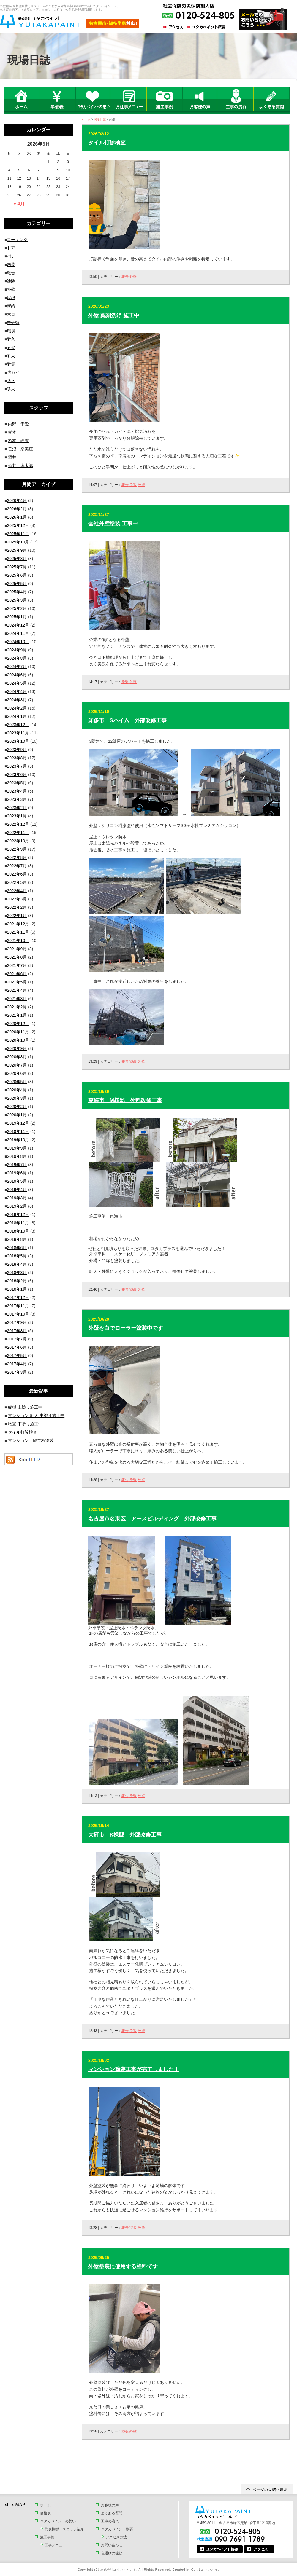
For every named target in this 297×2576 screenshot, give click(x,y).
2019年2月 (17, 1206)
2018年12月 (18, 1214)
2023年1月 (17, 816)
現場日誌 (100, 119)
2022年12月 (18, 824)
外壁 (133, 277)
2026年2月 (17, 508)
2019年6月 (17, 1173)
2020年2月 (17, 1106)
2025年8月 (17, 558)
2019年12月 (18, 1123)
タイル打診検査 (107, 143)
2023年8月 (17, 757)
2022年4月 (17, 890)
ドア (11, 248)
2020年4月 (17, 1090)
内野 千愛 (18, 424)
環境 (11, 331)
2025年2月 (17, 608)
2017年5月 (17, 1355)
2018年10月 (18, 1231)
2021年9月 (17, 948)
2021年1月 (17, 1015)
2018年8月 (17, 1239)
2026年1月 (17, 517)
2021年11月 (18, 932)
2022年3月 (17, 899)
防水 (11, 380)
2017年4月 (17, 1364)
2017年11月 (18, 1305)
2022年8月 (17, 857)
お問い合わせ (111, 2545)
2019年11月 (18, 1131)
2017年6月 (17, 1347)
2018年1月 (17, 1289)
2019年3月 (17, 1197)
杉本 (12, 432)
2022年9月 (17, 849)
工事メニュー (55, 2545)
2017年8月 (17, 1330)
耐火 (11, 355)
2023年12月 (18, 724)
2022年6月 (17, 874)
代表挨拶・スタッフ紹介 (64, 2529)
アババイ (211, 2569)
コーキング (17, 239)
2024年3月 (17, 699)
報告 (125, 277)
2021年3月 (17, 998)
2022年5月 (17, 882)
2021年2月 (17, 1007)
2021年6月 (17, 973)
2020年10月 (18, 1040)
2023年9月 (17, 749)
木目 (11, 314)
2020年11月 (18, 1031)
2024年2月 (17, 708)
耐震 (11, 364)
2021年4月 (17, 990)
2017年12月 (18, 1297)
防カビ (13, 372)
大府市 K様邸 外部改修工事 (125, 1835)
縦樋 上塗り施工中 (25, 1407)
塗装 (133, 485)
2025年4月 (17, 591)
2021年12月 (18, 924)
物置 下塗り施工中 (25, 1423)
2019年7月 (17, 1164)
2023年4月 (17, 791)
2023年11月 (18, 733)
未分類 (13, 322)
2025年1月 (17, 616)
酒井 (12, 457)
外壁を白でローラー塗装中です (125, 1328)
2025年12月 (18, 525)
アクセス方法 (116, 2537)
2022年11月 (18, 832)
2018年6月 (17, 1247)
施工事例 (47, 2537)
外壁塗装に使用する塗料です (123, 2266)
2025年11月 (18, 533)
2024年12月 (18, 625)
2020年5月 (17, 1081)
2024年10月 (18, 641)
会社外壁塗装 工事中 (113, 524)
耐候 (11, 347)
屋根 (11, 297)
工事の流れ (110, 2521)
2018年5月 (17, 1256)
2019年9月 (17, 1148)
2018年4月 (17, 1264)
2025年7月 (17, 567)
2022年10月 (18, 841)
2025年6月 (17, 575)
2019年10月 (18, 1139)
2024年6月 (17, 674)
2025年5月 (17, 583)
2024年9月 (17, 650)
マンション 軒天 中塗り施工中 (36, 1415)
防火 (11, 389)
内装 (11, 264)
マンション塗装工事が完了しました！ (133, 2069)
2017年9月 (17, 1322)
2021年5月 (17, 982)
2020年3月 (17, 1098)
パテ (11, 256)
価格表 (45, 2513)
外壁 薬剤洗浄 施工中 (113, 315)
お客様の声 (110, 2505)
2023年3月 (17, 799)
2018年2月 (17, 1281)
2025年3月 (17, 600)
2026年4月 (17, 500)
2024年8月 (17, 658)
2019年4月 (17, 1189)
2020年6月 (17, 1073)
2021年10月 (18, 940)
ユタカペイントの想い (58, 2521)
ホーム (86, 119)
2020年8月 (17, 1056)
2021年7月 (17, 965)
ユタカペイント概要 (117, 2529)
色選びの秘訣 (111, 2553)
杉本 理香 (18, 440)
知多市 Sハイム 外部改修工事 (127, 720)
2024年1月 (17, 716)
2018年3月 (17, 1272)
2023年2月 (17, 807)
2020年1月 (17, 1114)
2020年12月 (18, 1023)
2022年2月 (17, 907)
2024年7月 (17, 666)
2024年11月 (18, 633)
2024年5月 (17, 683)
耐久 (11, 339)
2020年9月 (17, 1048)
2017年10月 (18, 1314)
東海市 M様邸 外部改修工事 (125, 1100)
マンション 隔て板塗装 (31, 1440)
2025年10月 (18, 542)
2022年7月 (17, 865)
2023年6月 (17, 774)
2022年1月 (17, 915)
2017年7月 (17, 1339)
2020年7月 (17, 1065)
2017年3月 (17, 1372)
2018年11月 (18, 1222)
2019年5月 (17, 1181)
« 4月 (19, 203)
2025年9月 (17, 550)
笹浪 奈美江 (20, 449)
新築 (11, 306)
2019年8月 (17, 1156)
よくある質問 (111, 2513)
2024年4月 (17, 691)
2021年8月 (17, 957)
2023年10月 (18, 741)
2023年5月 (17, 782)
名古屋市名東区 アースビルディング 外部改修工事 (152, 1519)
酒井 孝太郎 (20, 465)
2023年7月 (17, 766)
